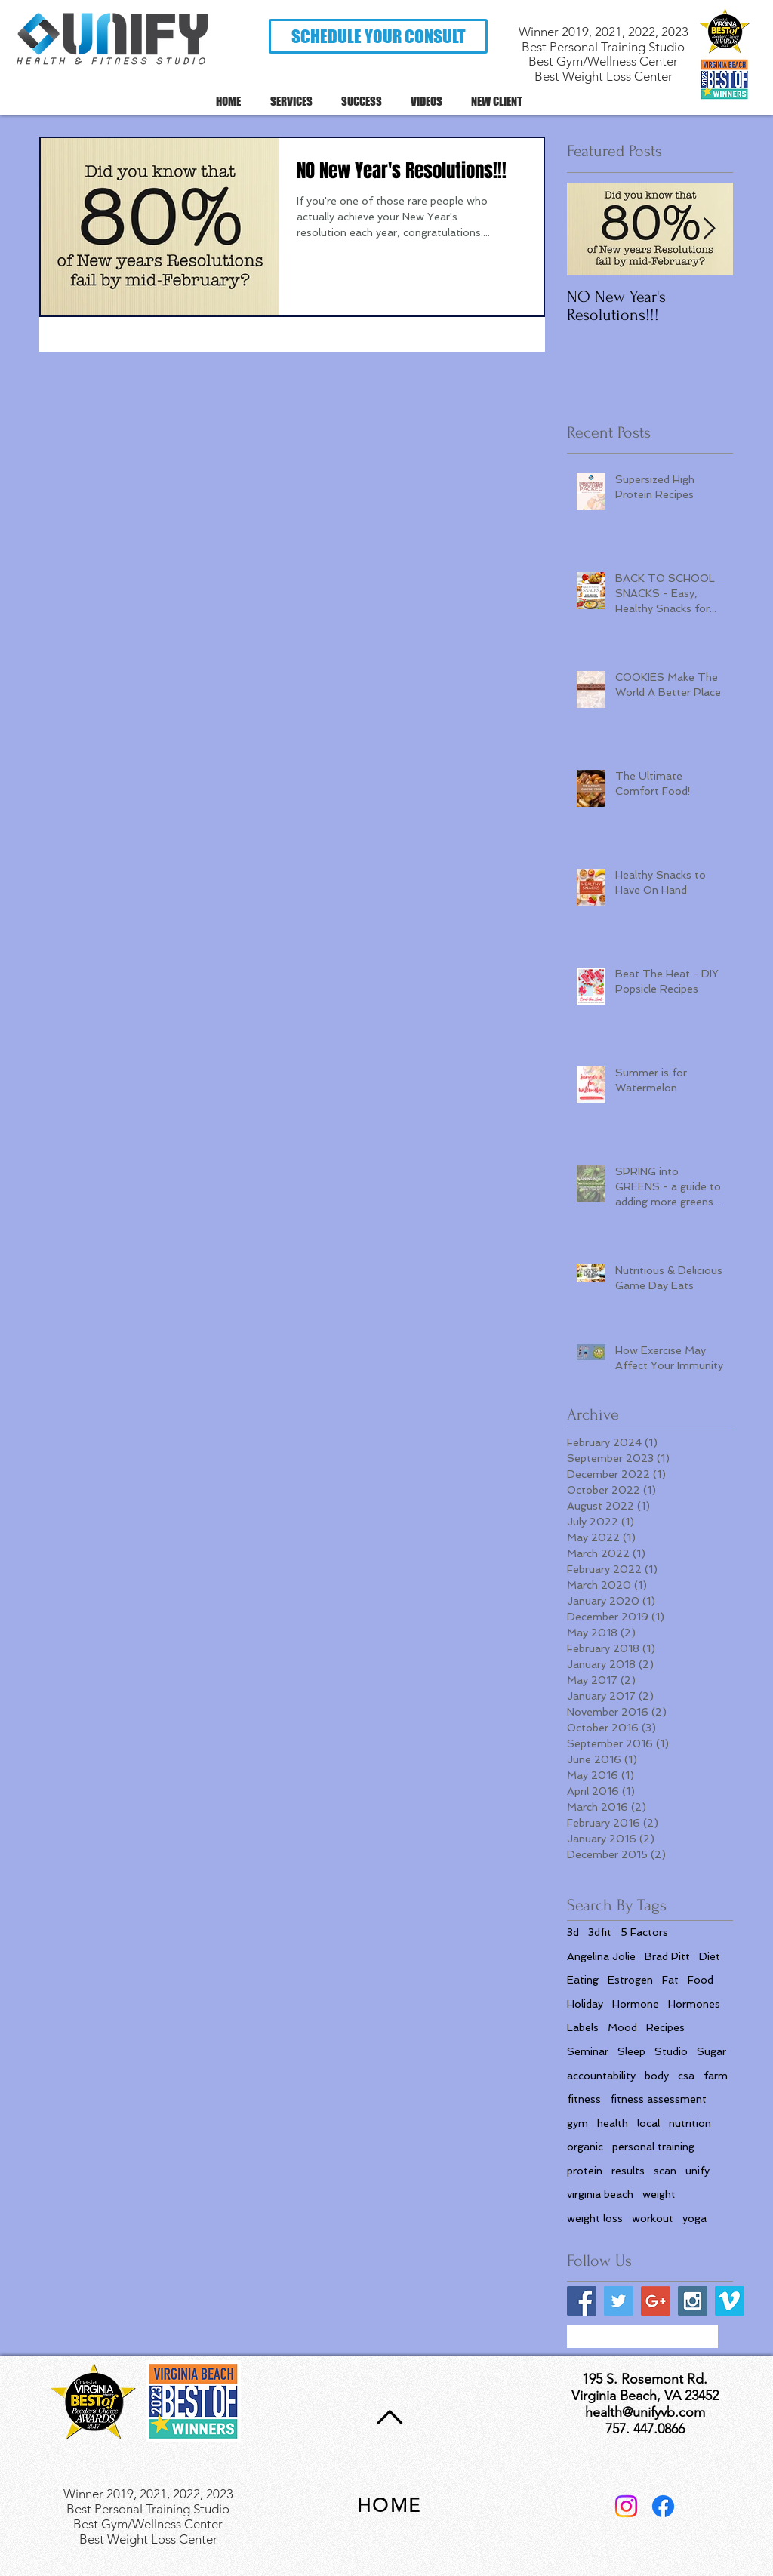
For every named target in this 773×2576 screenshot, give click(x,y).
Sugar (711, 2051)
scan (665, 2171)
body (657, 2076)
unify (697, 2171)
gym (577, 2123)
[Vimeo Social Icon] (729, 2301)
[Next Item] (709, 229)
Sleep (631, 2051)
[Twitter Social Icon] (618, 2301)
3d (573, 1932)
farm (716, 2076)
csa (686, 2076)
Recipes (665, 2027)
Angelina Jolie (601, 1956)
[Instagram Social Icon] (692, 2301)
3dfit (599, 1932)
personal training (653, 2147)
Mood (622, 2027)
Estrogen (630, 1980)
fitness (584, 2099)
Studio (671, 2051)
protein (584, 2171)
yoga (694, 2218)
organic (585, 2147)
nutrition (690, 2123)
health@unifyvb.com (645, 2412)
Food (700, 1980)
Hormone (635, 2004)
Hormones (694, 2004)
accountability (601, 2076)
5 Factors (644, 1932)
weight (659, 2194)
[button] (378, 36)
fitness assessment (658, 2099)
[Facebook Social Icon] (581, 2301)
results (628, 2171)
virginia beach (600, 2194)
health (612, 2123)
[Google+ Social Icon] (655, 2301)
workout (652, 2218)
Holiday (585, 2004)
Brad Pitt (667, 1956)
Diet (709, 1956)
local (648, 2123)
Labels (583, 2027)
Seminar (587, 2051)
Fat (670, 1980)
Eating (583, 1980)
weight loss (595, 2218)
